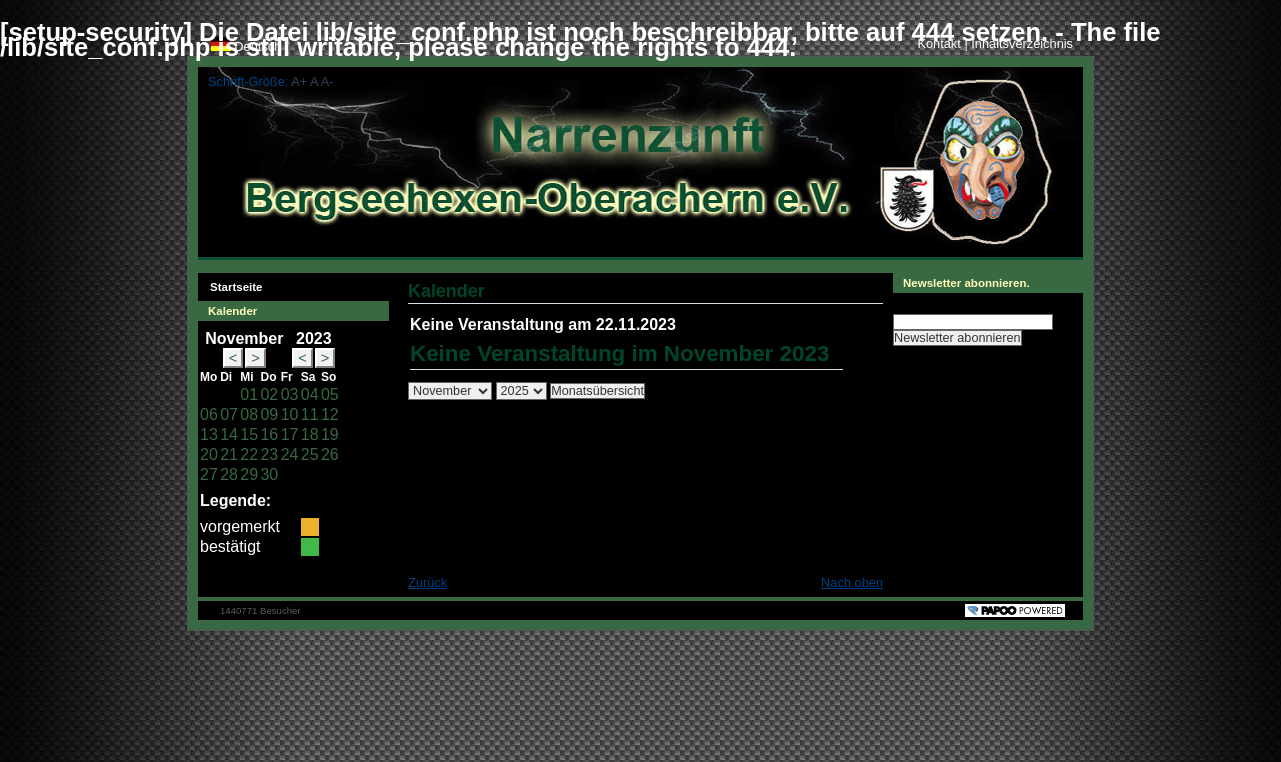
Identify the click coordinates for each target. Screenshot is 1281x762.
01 (249, 394)
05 (330, 394)
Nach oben (852, 582)
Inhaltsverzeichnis (1022, 43)
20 (209, 454)
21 (229, 454)
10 (290, 414)
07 (229, 414)
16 (269, 434)
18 (310, 434)
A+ (299, 81)
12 (330, 414)
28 (229, 474)
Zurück (427, 582)
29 (249, 474)
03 (290, 394)
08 (249, 414)
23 (269, 454)
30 (269, 474)
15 (249, 434)
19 (330, 434)
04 (310, 394)
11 (310, 414)
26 (330, 454)
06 (209, 414)
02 (269, 394)
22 (249, 454)
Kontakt (940, 43)
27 (209, 474)
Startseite (230, 283)
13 (209, 434)
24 (290, 454)
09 (269, 414)
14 (229, 434)
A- (327, 81)
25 (310, 454)
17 (290, 434)
